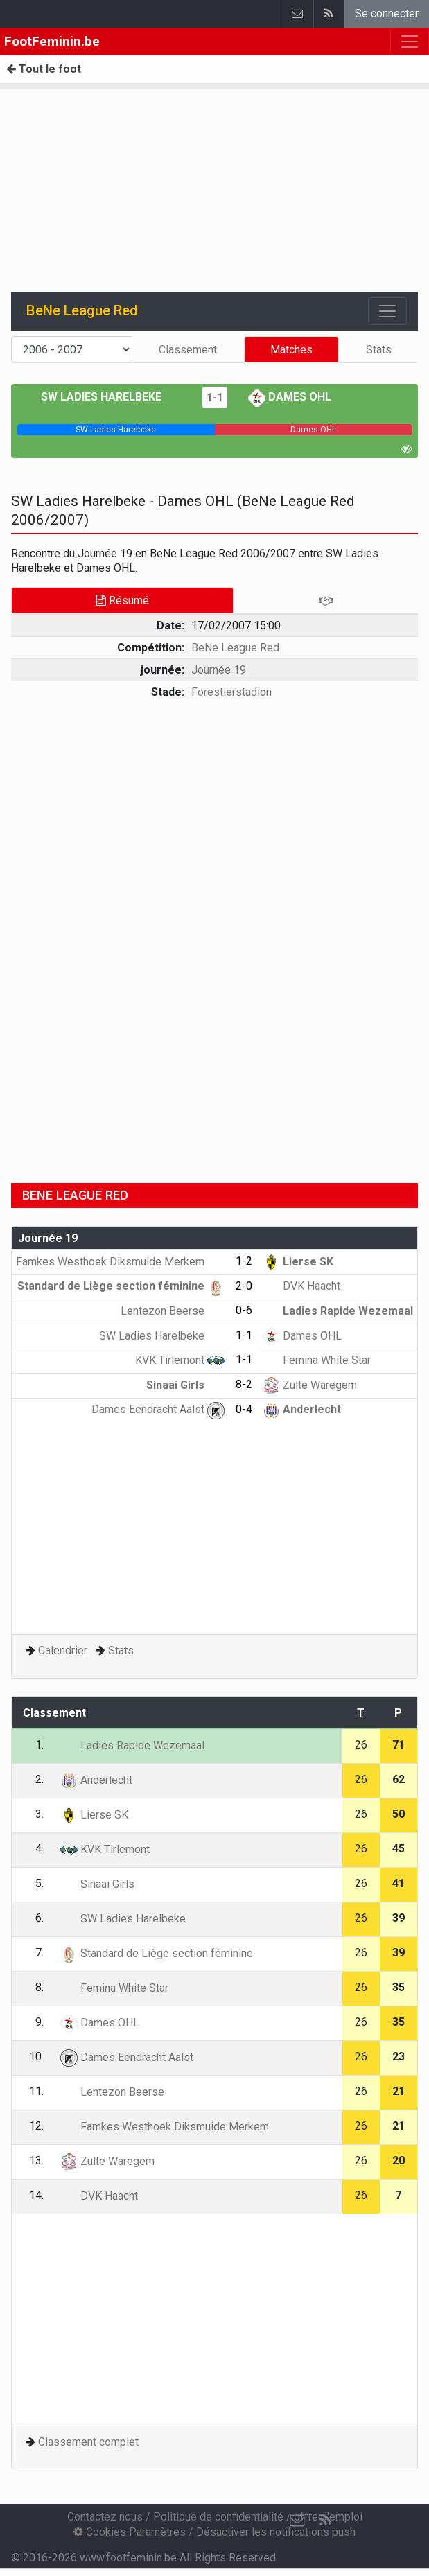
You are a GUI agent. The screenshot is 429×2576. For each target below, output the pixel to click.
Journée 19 (218, 669)
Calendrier (62, 1650)
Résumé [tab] (122, 600)
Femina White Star (317, 1360)
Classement (188, 349)
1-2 (244, 1261)
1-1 (215, 397)
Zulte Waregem (310, 1385)
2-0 (244, 1286)
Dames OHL (289, 396)
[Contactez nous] (297, 2520)
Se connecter (387, 13)
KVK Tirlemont (180, 1360)
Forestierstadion (231, 692)
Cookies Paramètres (129, 2532)
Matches (291, 349)
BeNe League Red (235, 647)
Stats (379, 349)
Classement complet (88, 2441)
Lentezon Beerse (173, 1310)
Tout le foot (43, 69)
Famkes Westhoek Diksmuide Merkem (120, 1261)
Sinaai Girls (185, 1385)
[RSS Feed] (325, 2520)
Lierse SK (298, 1261)
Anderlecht (302, 1409)
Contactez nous (105, 2516)
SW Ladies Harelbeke (111, 396)
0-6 (244, 1310)
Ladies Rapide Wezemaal (338, 1310)
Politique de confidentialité (218, 2516)
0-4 (244, 1409)
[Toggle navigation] (387, 311)
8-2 (244, 1384)
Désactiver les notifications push (276, 2532)
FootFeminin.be (52, 41)
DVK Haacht (301, 1286)
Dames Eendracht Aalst (158, 1409)
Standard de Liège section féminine (121, 1286)
